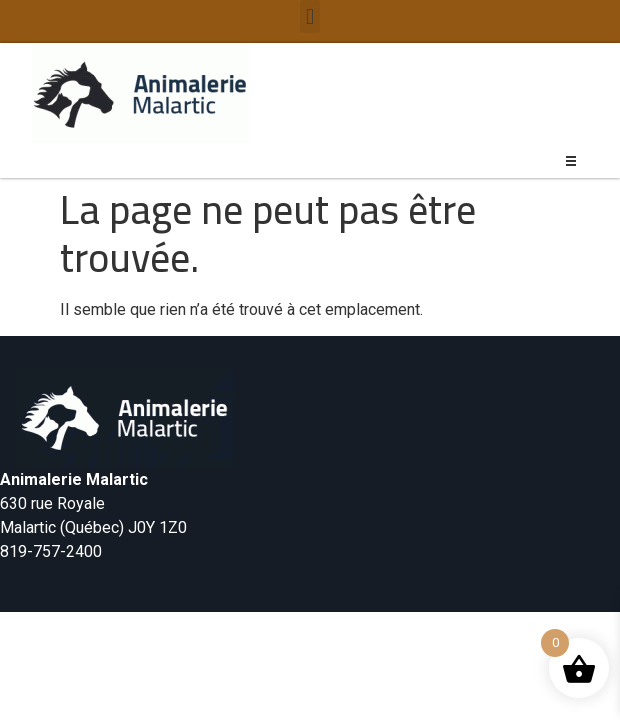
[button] (309, 16)
